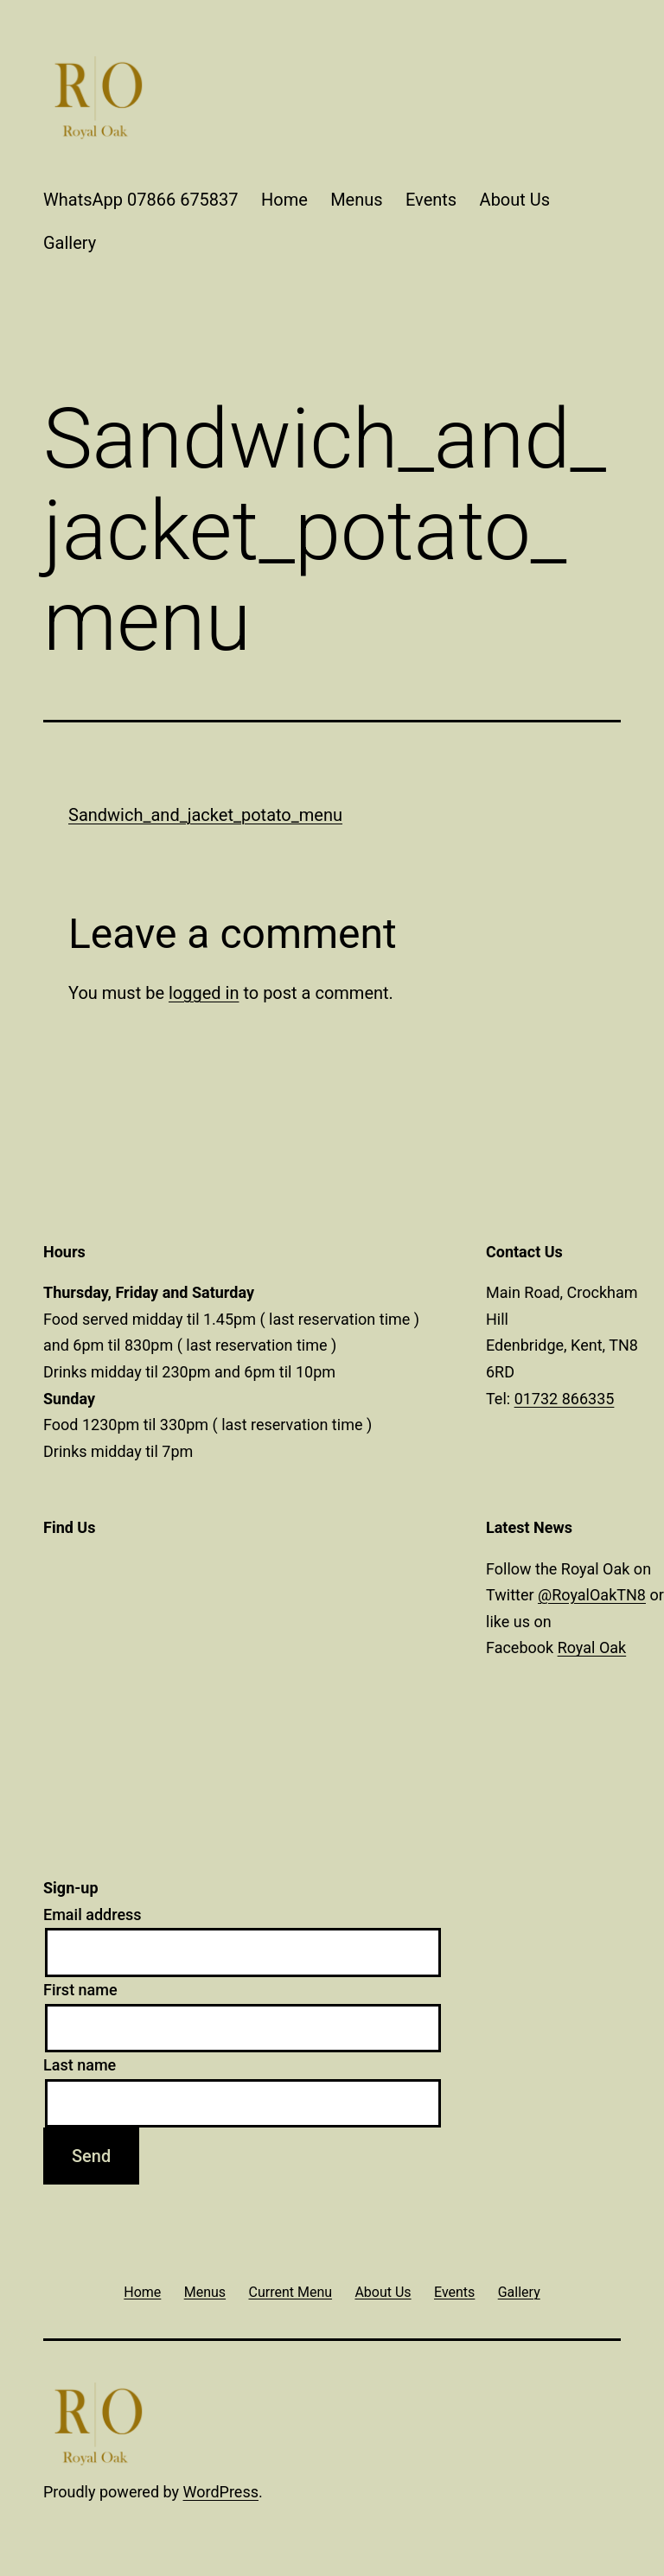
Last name (79, 2065)
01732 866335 (564, 1399)
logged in (204, 993)
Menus (356, 199)
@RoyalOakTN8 (592, 1595)
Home (284, 199)
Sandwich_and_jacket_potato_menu (205, 815)
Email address (92, 1914)
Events (430, 199)
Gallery (69, 242)
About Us (515, 199)
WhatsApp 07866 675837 (141, 199)
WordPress (221, 2492)
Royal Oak (592, 1647)
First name (80, 1990)
